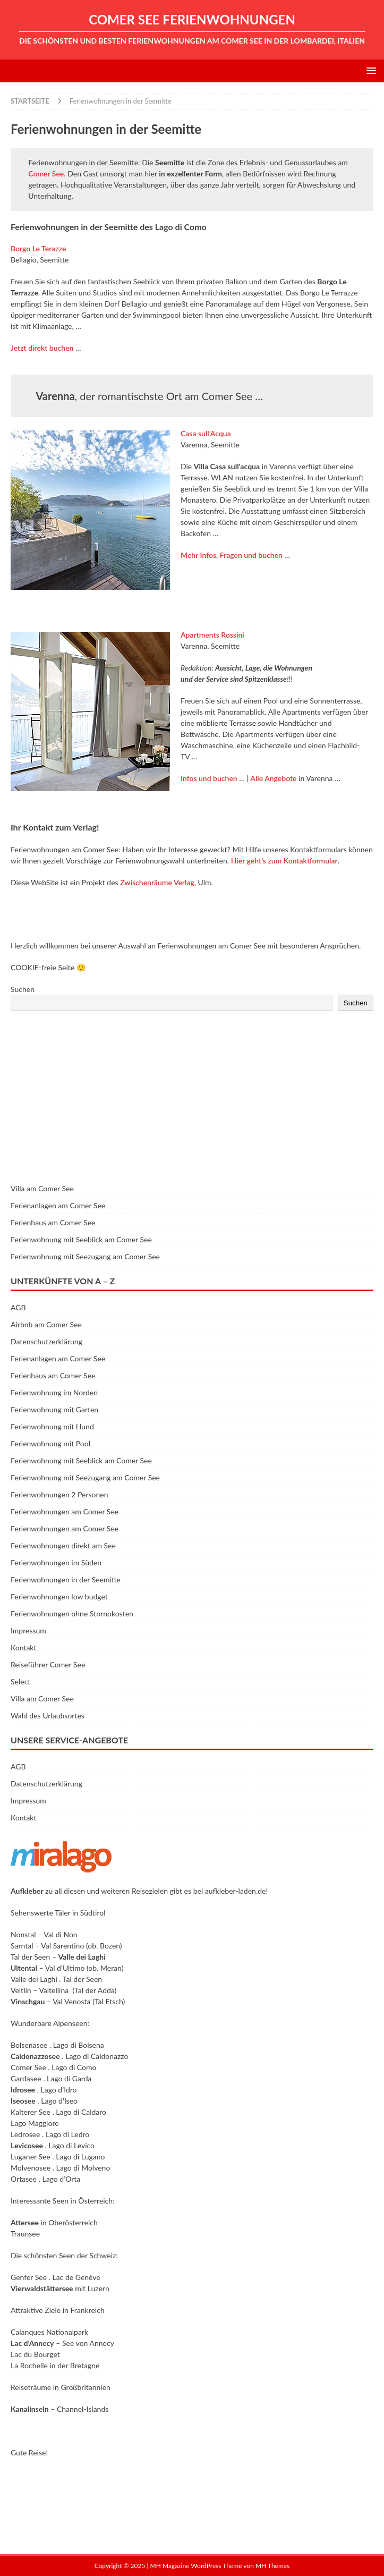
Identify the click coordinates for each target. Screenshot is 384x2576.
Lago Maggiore (35, 2123)
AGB (18, 1307)
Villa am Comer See (42, 1188)
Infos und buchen (209, 778)
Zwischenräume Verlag (157, 882)
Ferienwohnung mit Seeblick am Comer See (81, 1239)
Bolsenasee (29, 2044)
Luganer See (30, 2156)
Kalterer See (30, 2111)
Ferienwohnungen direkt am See (63, 1545)
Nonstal (23, 1934)
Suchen (23, 989)
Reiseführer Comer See (48, 1664)
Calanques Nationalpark (49, 2331)
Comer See (28, 2067)
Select (20, 1681)
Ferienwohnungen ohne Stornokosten (72, 1613)
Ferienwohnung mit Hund (52, 1426)
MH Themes (272, 2566)
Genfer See (29, 2277)
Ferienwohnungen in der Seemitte (66, 1579)
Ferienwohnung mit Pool (50, 1443)
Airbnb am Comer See (46, 1324)
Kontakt (24, 1647)
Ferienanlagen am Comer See (58, 1205)
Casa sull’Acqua (206, 433)
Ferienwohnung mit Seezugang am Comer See (85, 1256)
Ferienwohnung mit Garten (54, 1409)
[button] (369, 70)
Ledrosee (25, 2134)
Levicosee (27, 2145)
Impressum (28, 1630)
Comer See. (46, 173)
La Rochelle (29, 2365)
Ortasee (24, 2178)
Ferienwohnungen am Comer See (64, 1511)
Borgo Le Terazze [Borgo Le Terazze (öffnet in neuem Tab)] (38, 248)
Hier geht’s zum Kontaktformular (284, 860)
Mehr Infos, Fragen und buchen (232, 555)
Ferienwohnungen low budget (59, 1596)
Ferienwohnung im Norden (54, 1392)
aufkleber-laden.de (235, 1890)
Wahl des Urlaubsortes (47, 1715)
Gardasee (26, 2078)
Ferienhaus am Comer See (53, 1222)
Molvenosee (30, 2167)
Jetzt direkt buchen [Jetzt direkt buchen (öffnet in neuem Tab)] (42, 347)
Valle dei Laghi (34, 1979)
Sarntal (22, 1945)
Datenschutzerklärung (46, 1341)
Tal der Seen (30, 1956)
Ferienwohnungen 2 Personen (59, 1494)
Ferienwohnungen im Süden (56, 1562)
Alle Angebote (273, 778)
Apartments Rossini (212, 634)
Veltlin (21, 1990)
